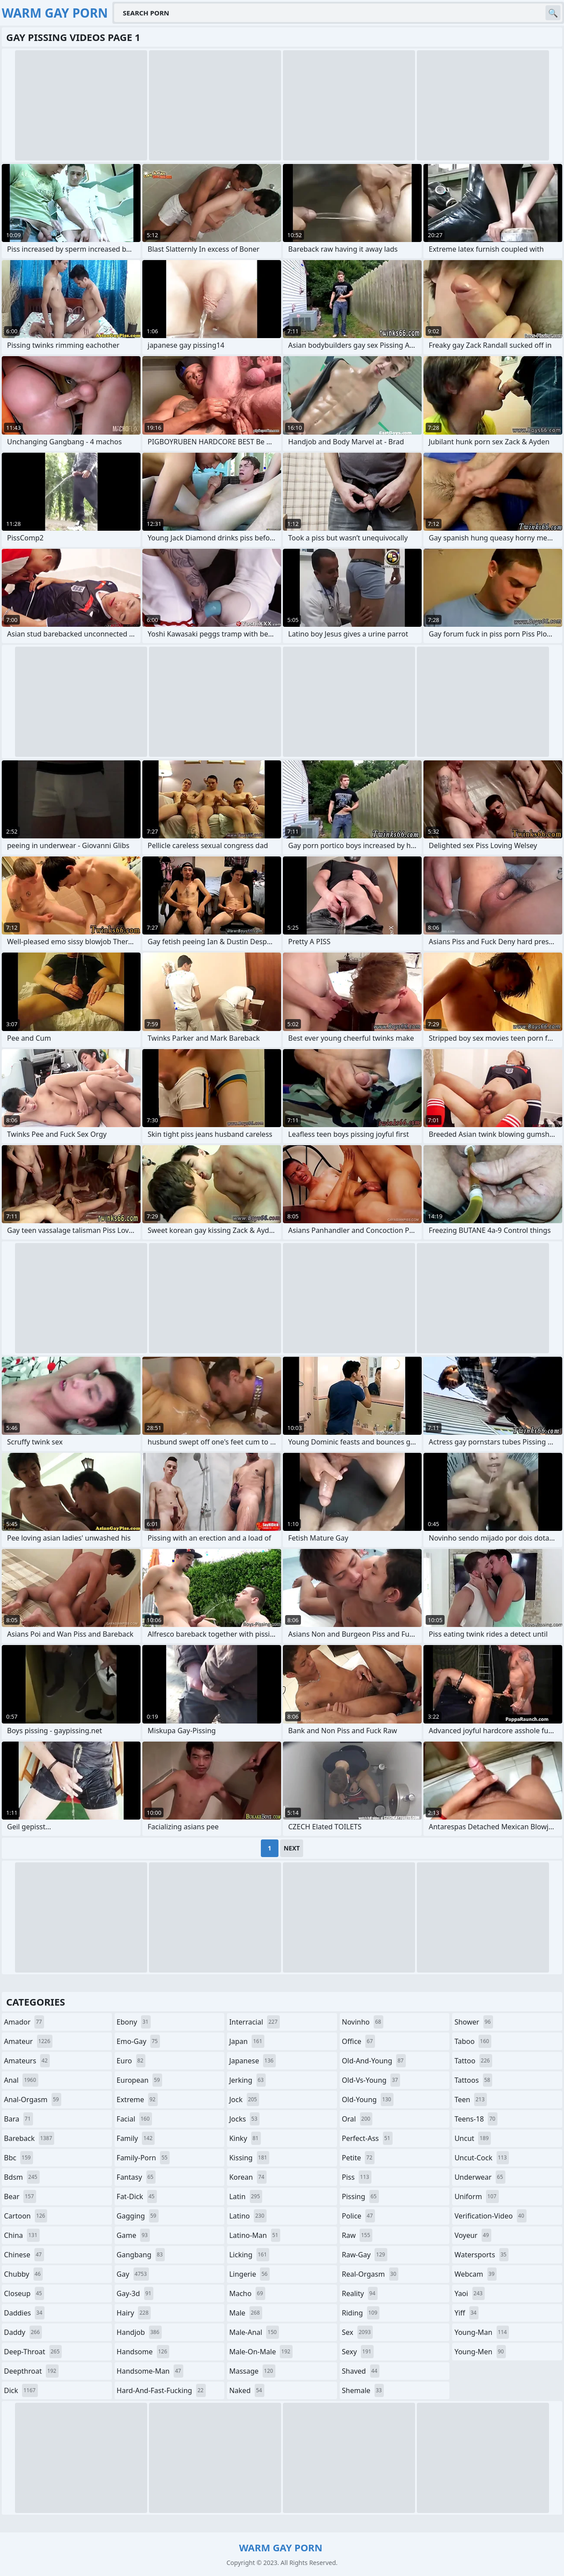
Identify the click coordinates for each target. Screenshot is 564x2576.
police (358, 2215)
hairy (134, 2312)
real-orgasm (370, 2274)
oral (357, 2119)
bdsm (22, 2177)
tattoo (473, 2060)
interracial (254, 2022)
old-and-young (374, 2060)
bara (18, 2119)
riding (361, 2312)
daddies (24, 2312)
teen (470, 2099)
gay (133, 2274)
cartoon (25, 2215)
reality (360, 2293)
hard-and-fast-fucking (161, 2390)
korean (248, 2177)
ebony (134, 2022)
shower (473, 2022)
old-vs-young (371, 2080)
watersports (481, 2254)
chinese (24, 2254)
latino (248, 2215)
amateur (28, 2041)
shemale (363, 2390)
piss (356, 2177)
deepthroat (31, 2371)
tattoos (473, 2080)
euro (131, 2060)
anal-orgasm (32, 2099)
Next (292, 1848)
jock (244, 2099)
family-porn (143, 2157)
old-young (367, 2099)
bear (20, 2196)
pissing (360, 2196)
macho (247, 2293)
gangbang (141, 2254)
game (133, 2235)
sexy (358, 2351)
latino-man (254, 2235)
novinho (362, 2022)
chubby (23, 2274)
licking (249, 2254)
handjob (139, 2332)
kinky (245, 2138)
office (358, 2041)
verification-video (490, 2215)
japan (246, 2041)
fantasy (136, 2177)
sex (357, 2332)
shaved (361, 2371)
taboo (472, 2041)
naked (246, 2390)
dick (21, 2390)
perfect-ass (367, 2138)
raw (357, 2235)
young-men (480, 2351)
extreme (137, 2099)
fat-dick (137, 2196)
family (136, 2138)
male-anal (254, 2332)
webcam (475, 2274)
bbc (18, 2157)
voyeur (472, 2235)
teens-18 (475, 2119)
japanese (252, 2060)
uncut (472, 2138)
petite (358, 2157)
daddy (23, 2332)
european (139, 2080)
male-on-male (261, 2351)
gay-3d (135, 2293)
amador (24, 2022)
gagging (138, 2215)
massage (252, 2371)
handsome (143, 2351)
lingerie (249, 2274)
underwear (479, 2177)
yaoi (469, 2293)
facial (134, 2119)
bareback (29, 2138)
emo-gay (138, 2041)
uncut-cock (481, 2157)
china (22, 2235)
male (245, 2312)
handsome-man (150, 2371)
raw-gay (364, 2254)
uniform (476, 2196)
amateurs (27, 2060)
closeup (24, 2293)
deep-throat (33, 2351)
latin (245, 2196)
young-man (481, 2332)
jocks (244, 2119)
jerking (247, 2080)
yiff (466, 2312)
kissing (249, 2157)
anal (21, 2080)
